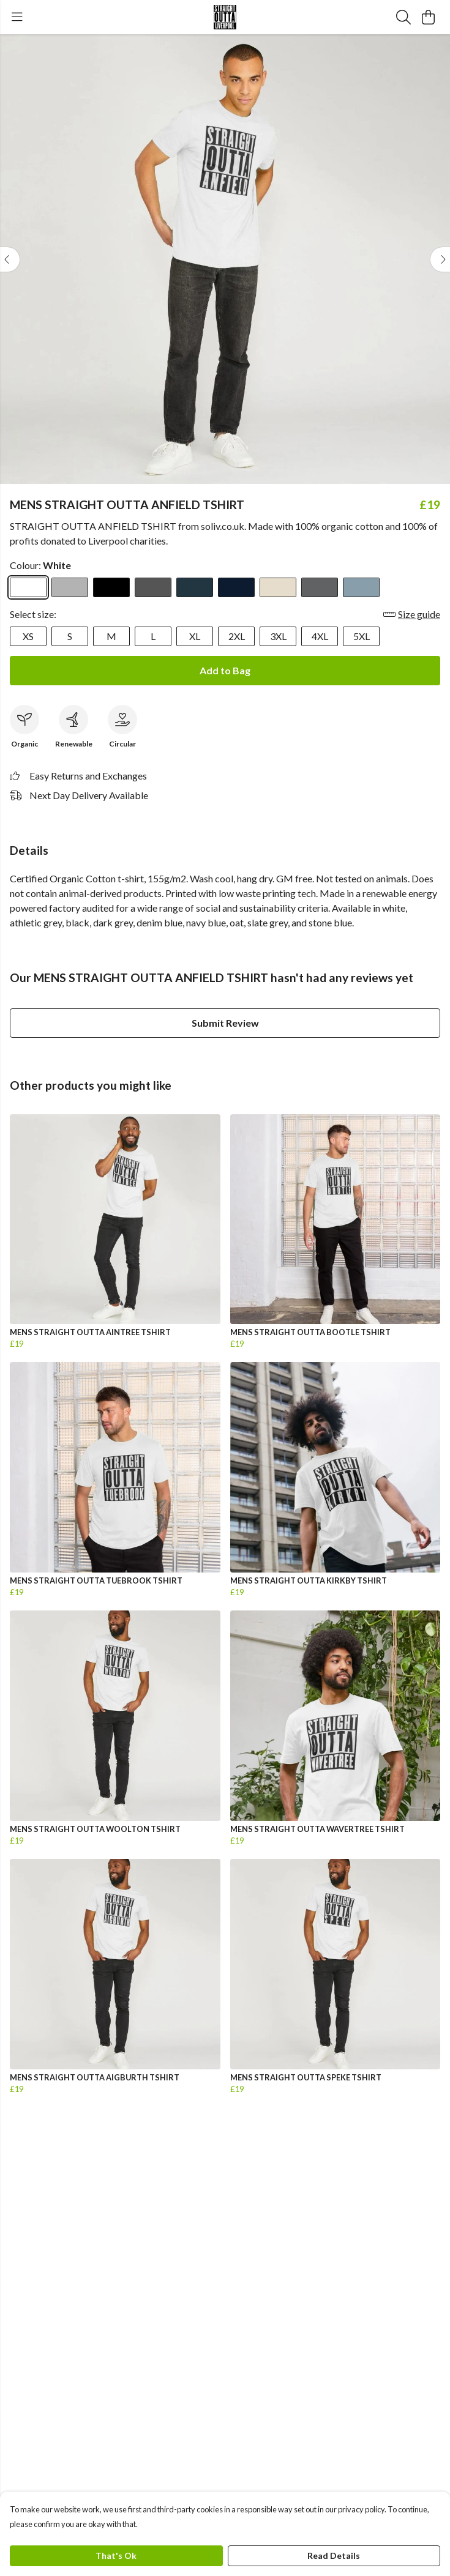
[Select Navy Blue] (236, 587)
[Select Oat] (278, 587)
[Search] (403, 17)
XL (194, 636)
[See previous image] (10, 259)
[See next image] (440, 259)
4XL (320, 636)
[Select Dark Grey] (153, 587)
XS (28, 636)
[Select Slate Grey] (319, 587)
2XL (236, 636)
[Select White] (28, 587)
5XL (361, 636)
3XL (278, 636)
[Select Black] (111, 587)
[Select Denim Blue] (194, 587)
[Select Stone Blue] (361, 587)
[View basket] (428, 17)
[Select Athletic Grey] (69, 587)
